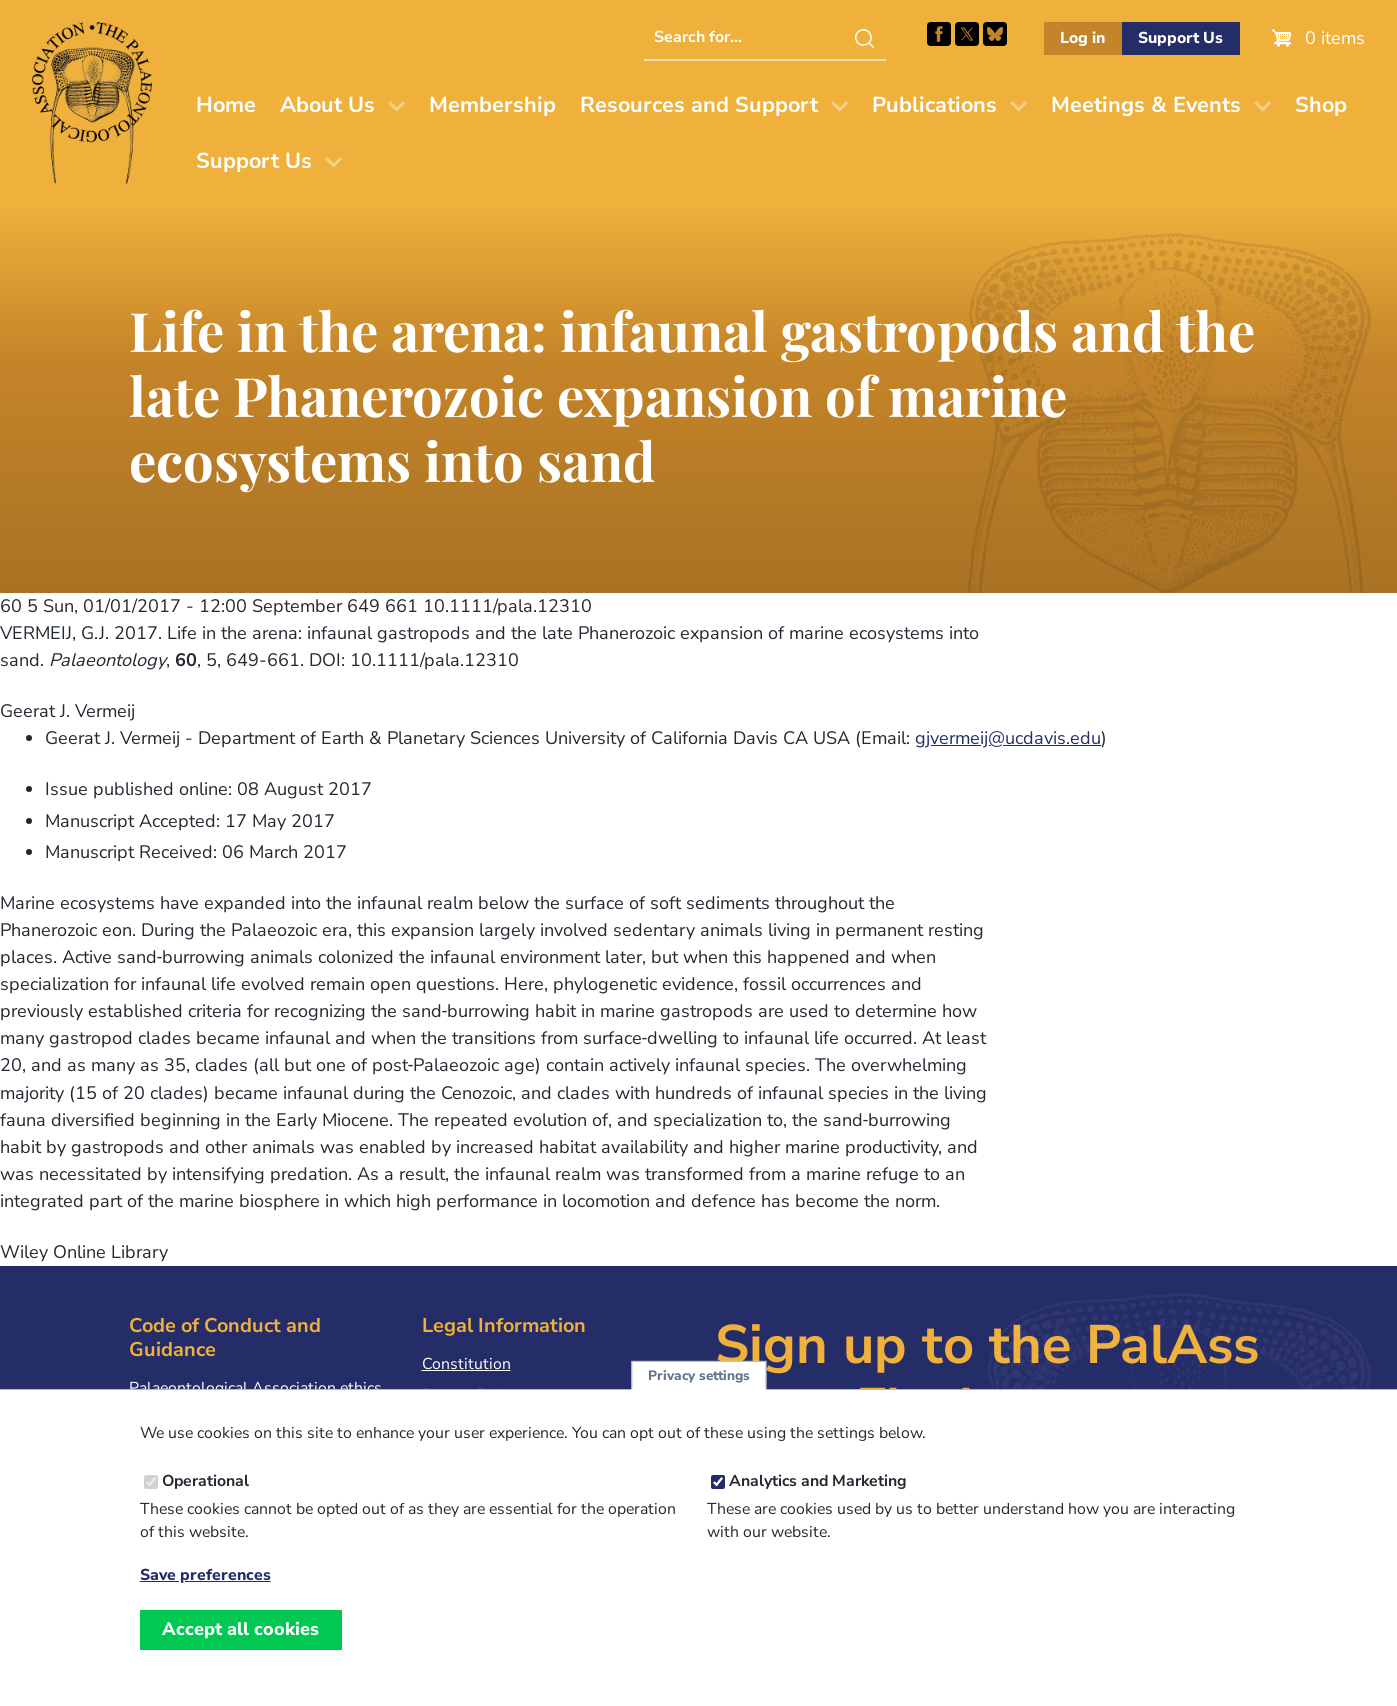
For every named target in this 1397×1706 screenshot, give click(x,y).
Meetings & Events (1146, 105)
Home (226, 105)
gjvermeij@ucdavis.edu (1008, 738)
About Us (327, 105)
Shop (1321, 105)
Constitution (466, 1364)
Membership (492, 105)
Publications (934, 105)
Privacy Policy (471, 1395)
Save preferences (205, 1600)
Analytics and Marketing (818, 1506)
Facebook (939, 34)
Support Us (1180, 38)
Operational (205, 1506)
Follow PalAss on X (967, 34)
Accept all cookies (240, 1654)
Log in (1082, 38)
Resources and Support (699, 105)
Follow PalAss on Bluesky (995, 34)
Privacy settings (699, 1400)
